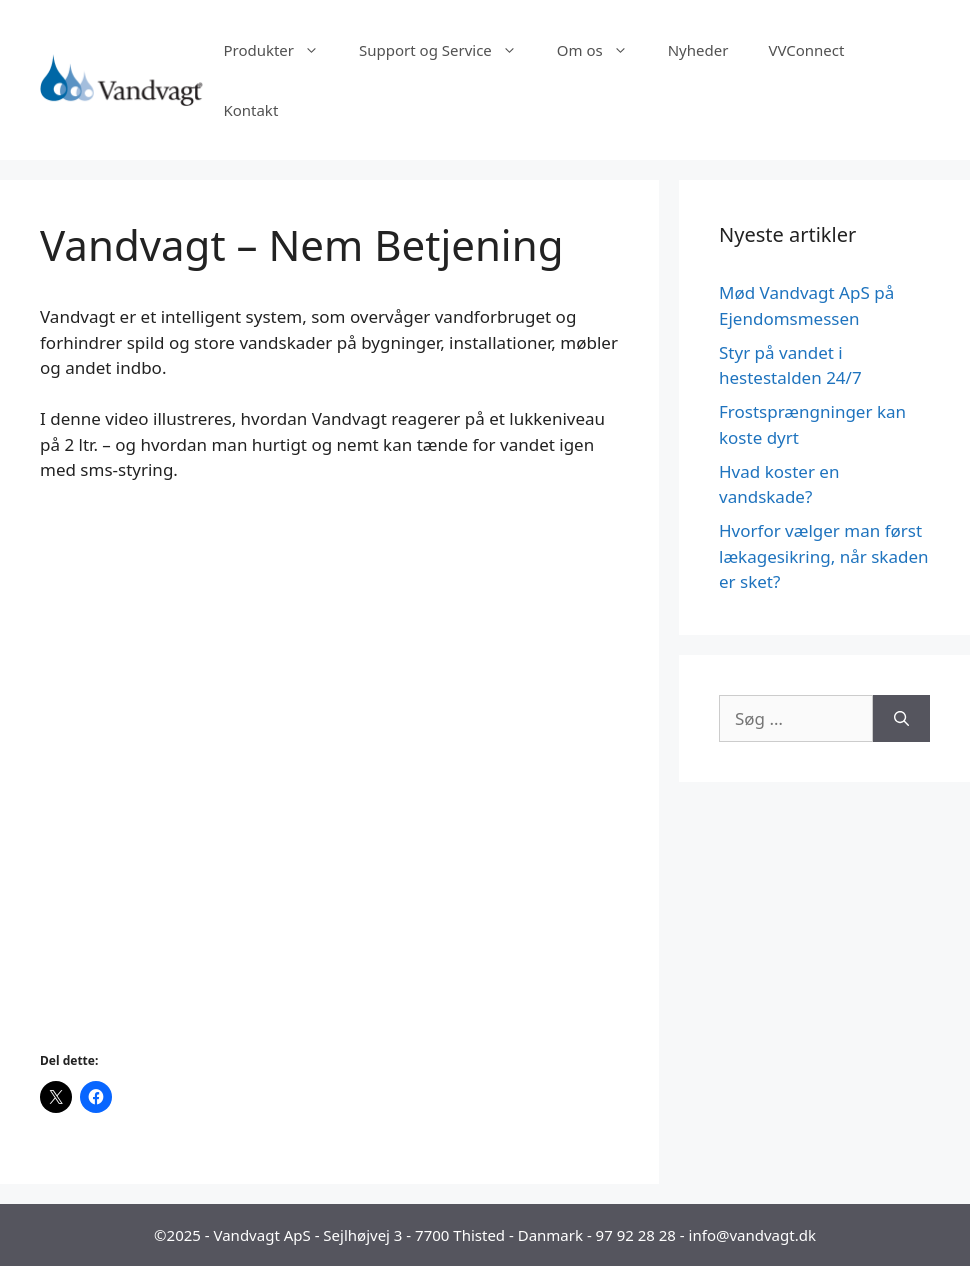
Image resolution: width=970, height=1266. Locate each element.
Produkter (281, 50)
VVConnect (806, 50)
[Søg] (901, 719)
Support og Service (448, 50)
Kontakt (250, 110)
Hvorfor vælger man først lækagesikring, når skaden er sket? (823, 556)
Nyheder (698, 50)
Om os (602, 50)
